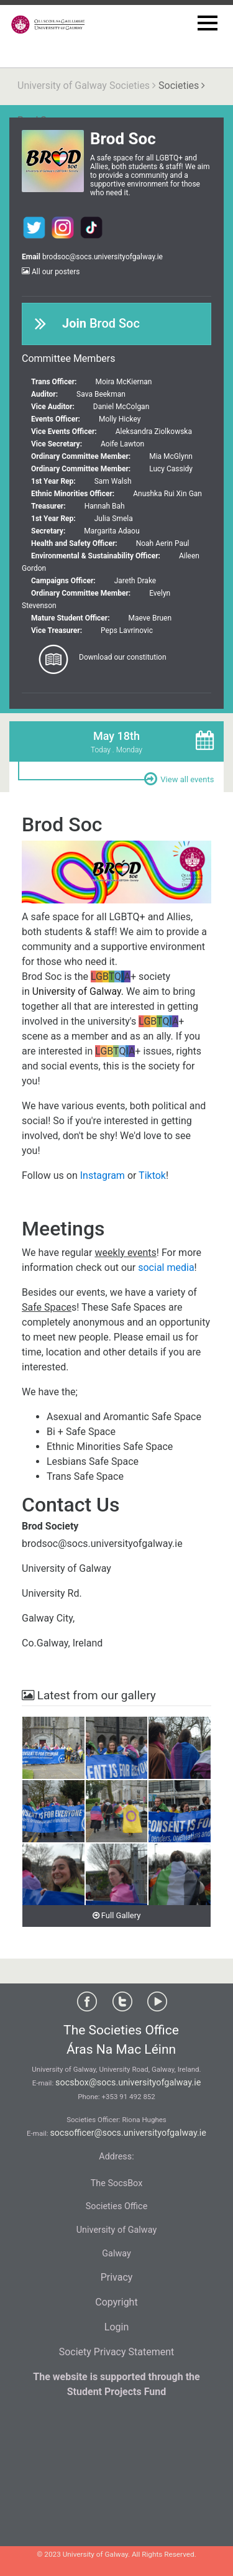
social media (166, 1267)
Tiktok (152, 1175)
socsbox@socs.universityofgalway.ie (128, 2082)
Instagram (102, 1175)
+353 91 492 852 (128, 2096)
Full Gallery (117, 1915)
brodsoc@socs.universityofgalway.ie (102, 256)
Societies (178, 85)
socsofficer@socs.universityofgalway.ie (128, 2133)
